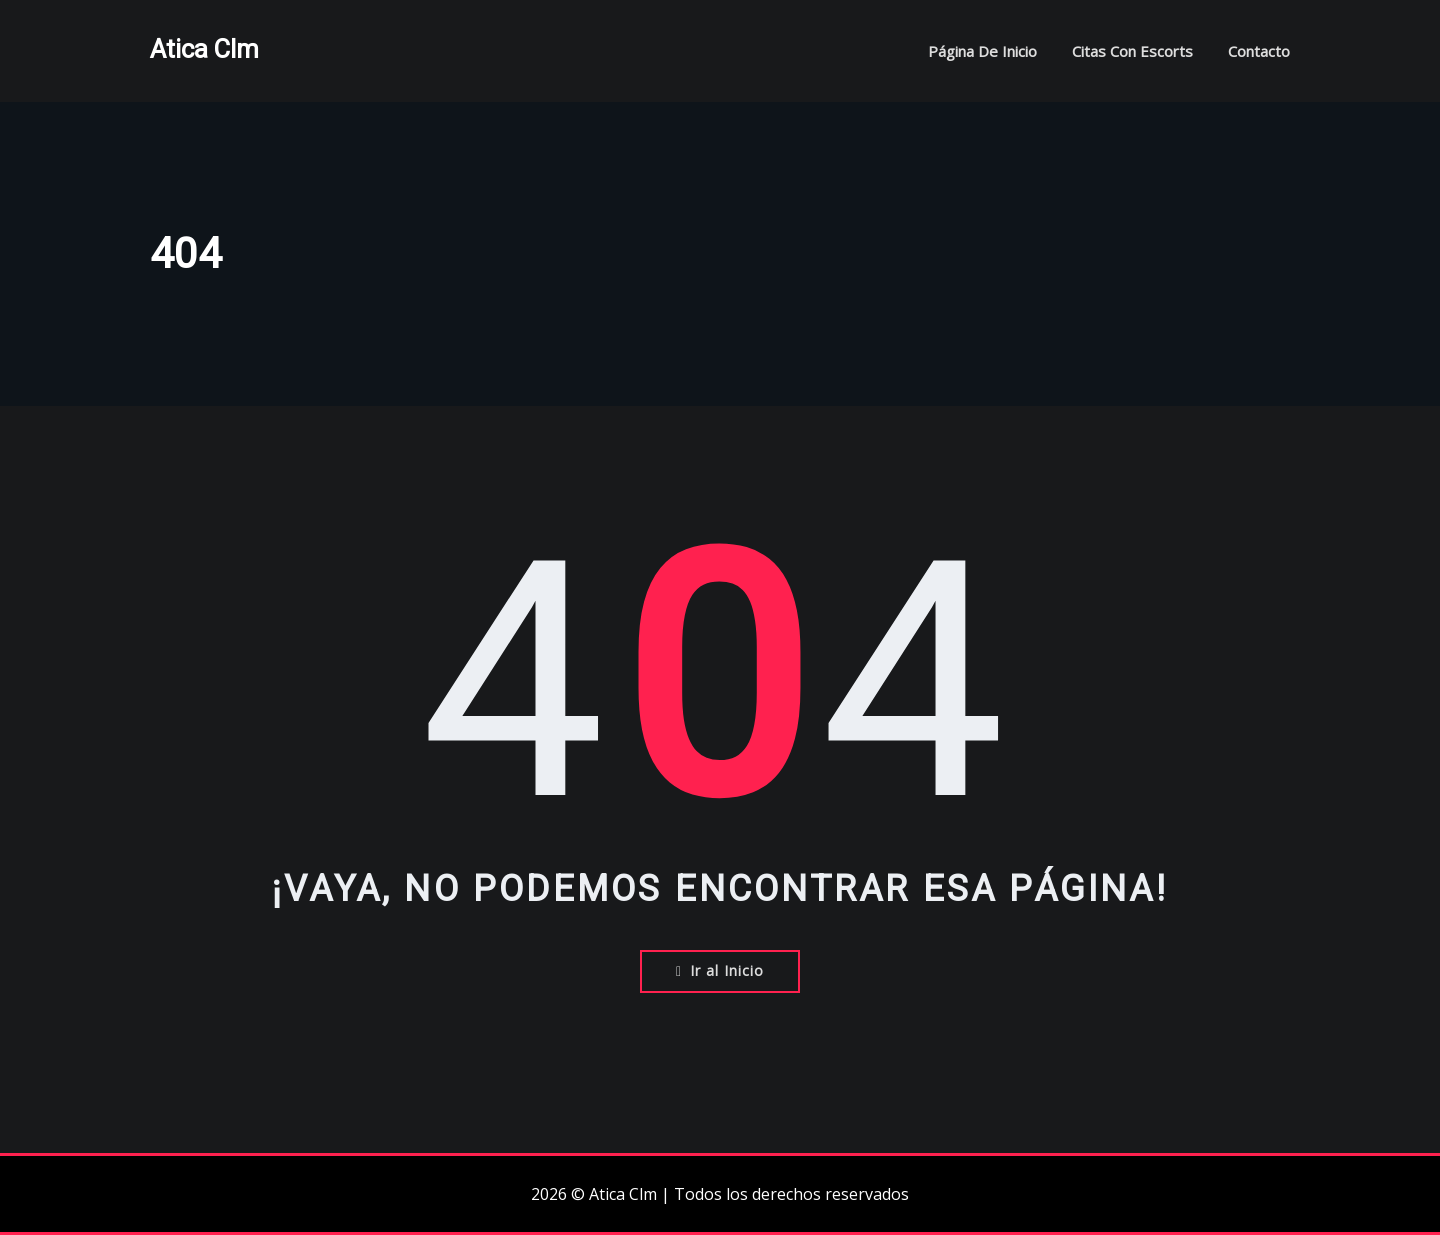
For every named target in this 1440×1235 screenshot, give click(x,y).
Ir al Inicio (720, 970)
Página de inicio (982, 51)
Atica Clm (204, 49)
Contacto (1259, 51)
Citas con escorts (1132, 51)
